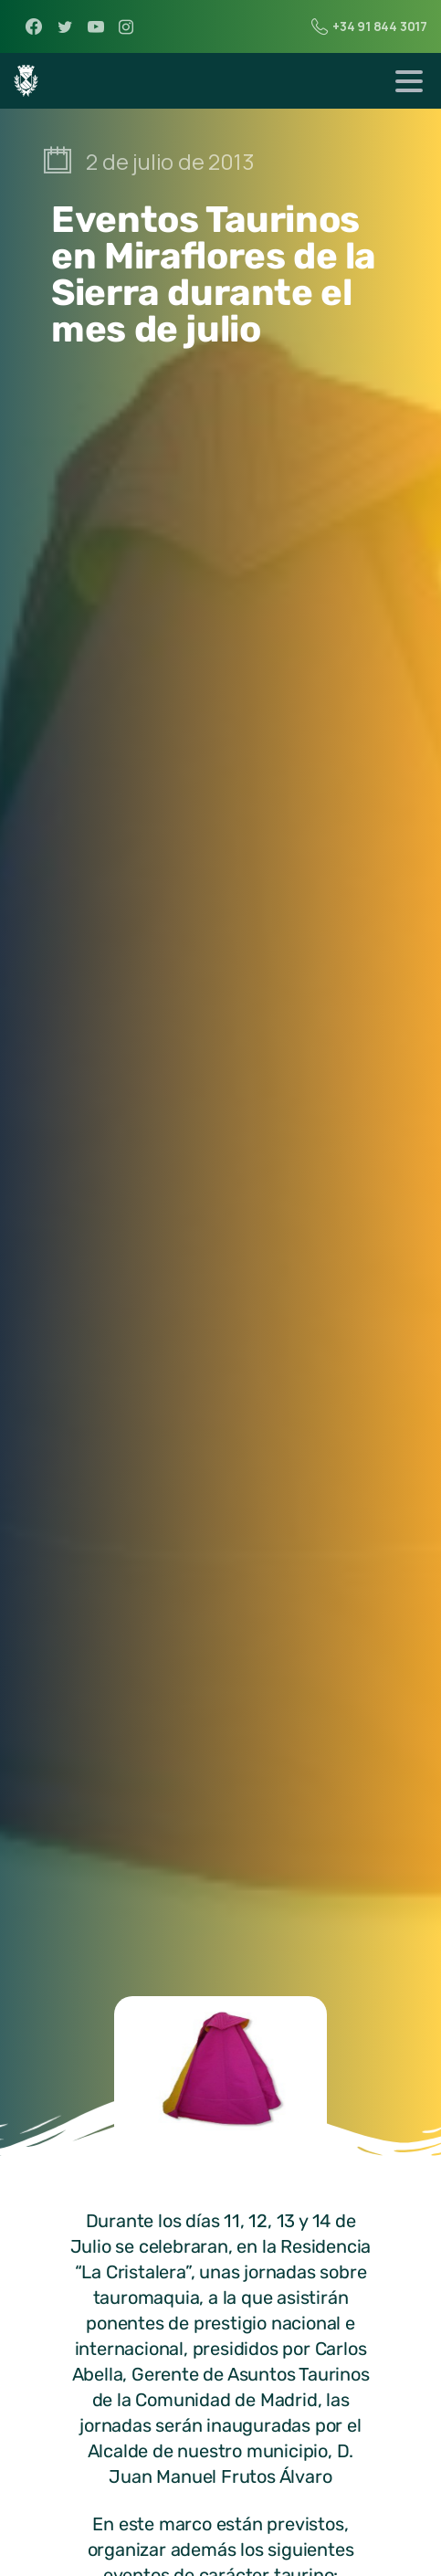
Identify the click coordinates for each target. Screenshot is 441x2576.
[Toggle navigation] (409, 81)
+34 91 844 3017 (369, 26)
